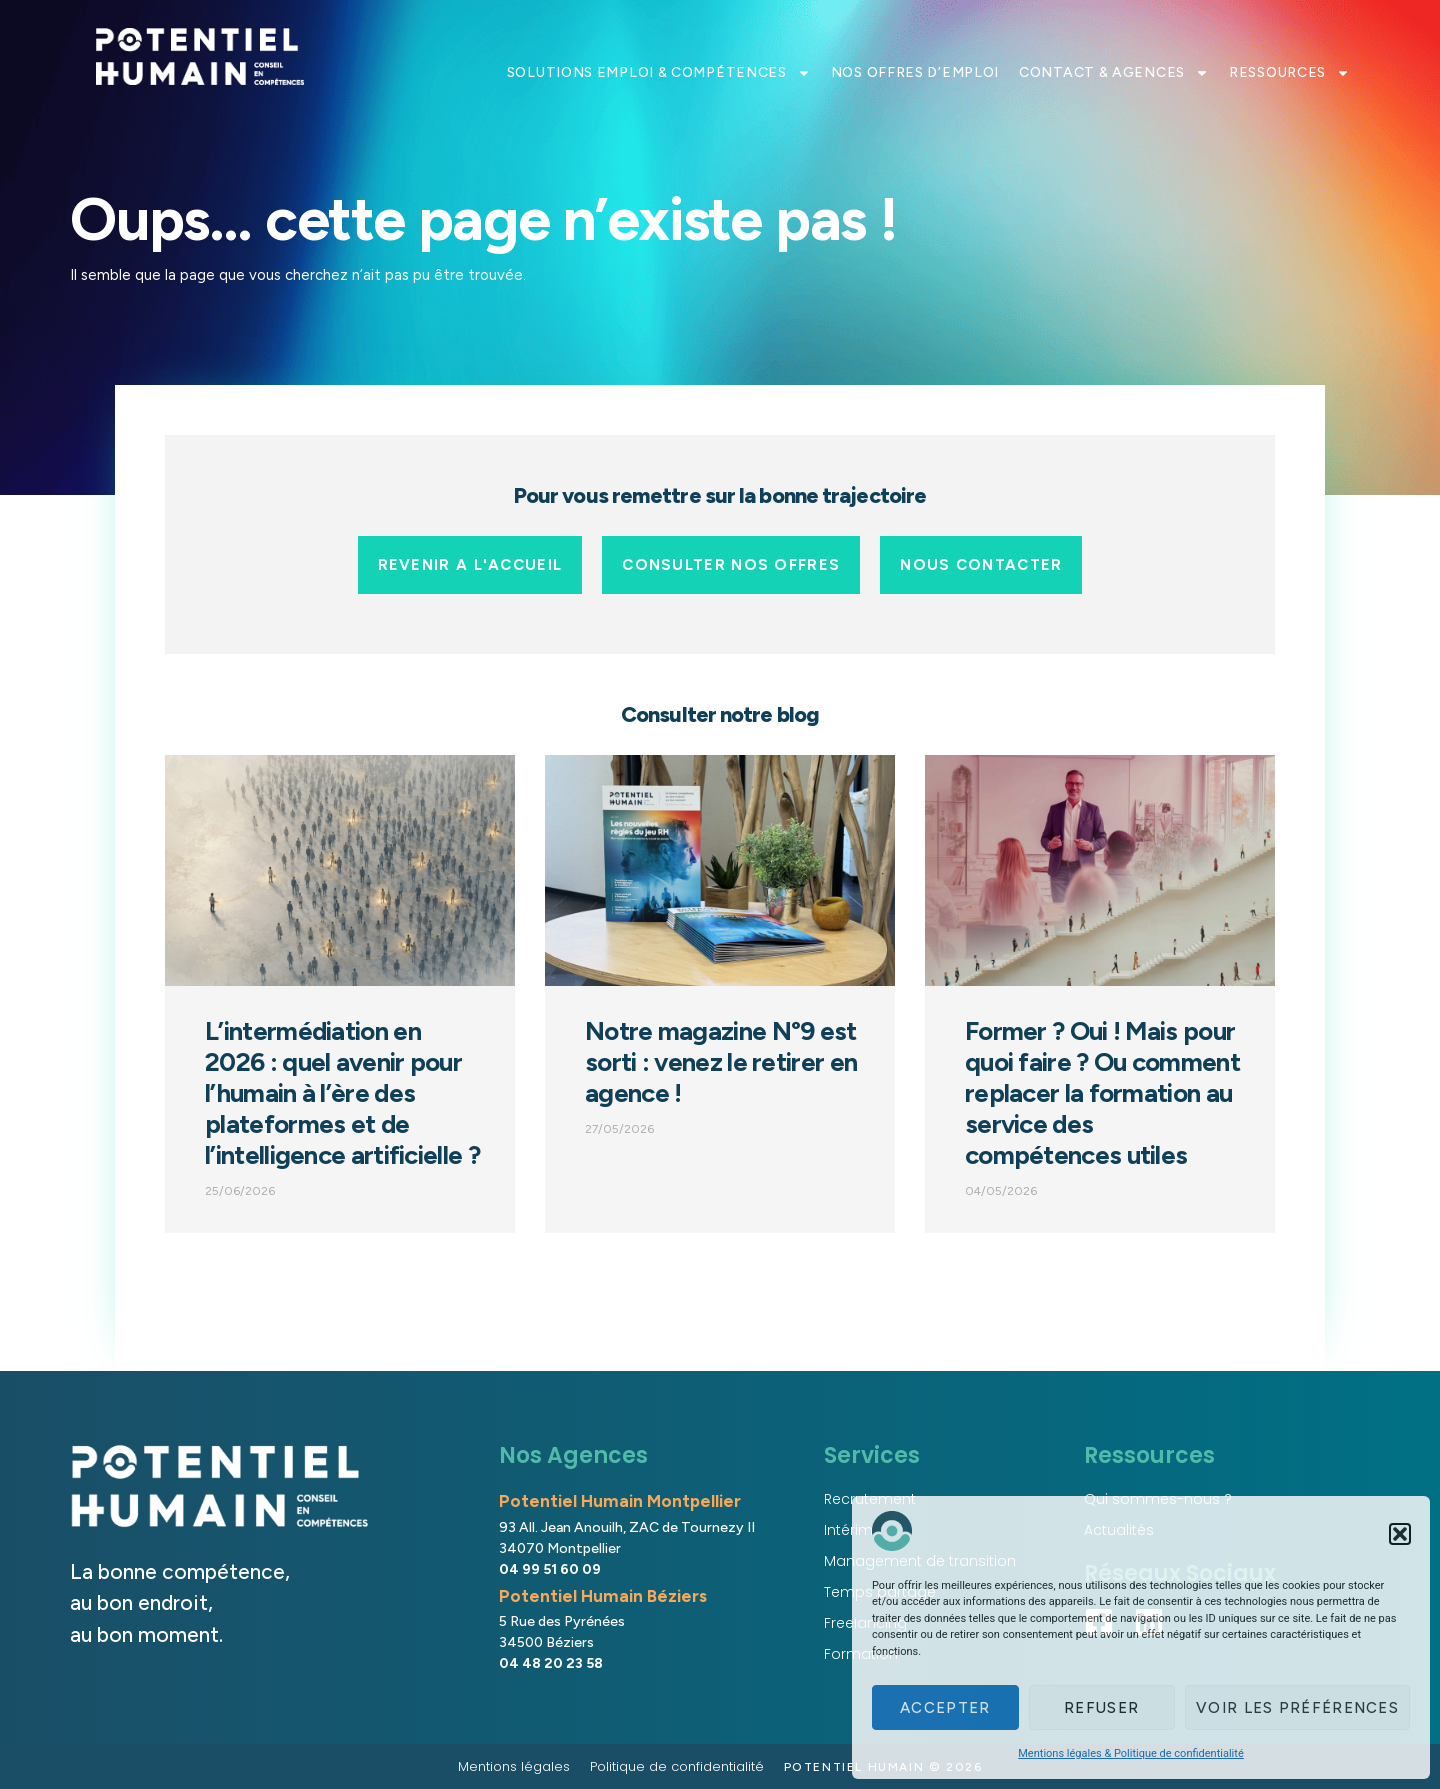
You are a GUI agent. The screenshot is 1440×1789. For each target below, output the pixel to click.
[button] (1400, 1534)
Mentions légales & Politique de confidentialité (1130, 1753)
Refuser (1101, 1708)
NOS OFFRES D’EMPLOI (915, 72)
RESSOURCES (1289, 73)
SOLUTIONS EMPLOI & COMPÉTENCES (659, 73)
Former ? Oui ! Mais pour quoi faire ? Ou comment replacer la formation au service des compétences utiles (1102, 1093)
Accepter (945, 1708)
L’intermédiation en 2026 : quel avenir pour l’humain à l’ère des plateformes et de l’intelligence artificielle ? (342, 1093)
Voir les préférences (1297, 1708)
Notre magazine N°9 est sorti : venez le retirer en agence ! (721, 1062)
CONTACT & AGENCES (1114, 73)
